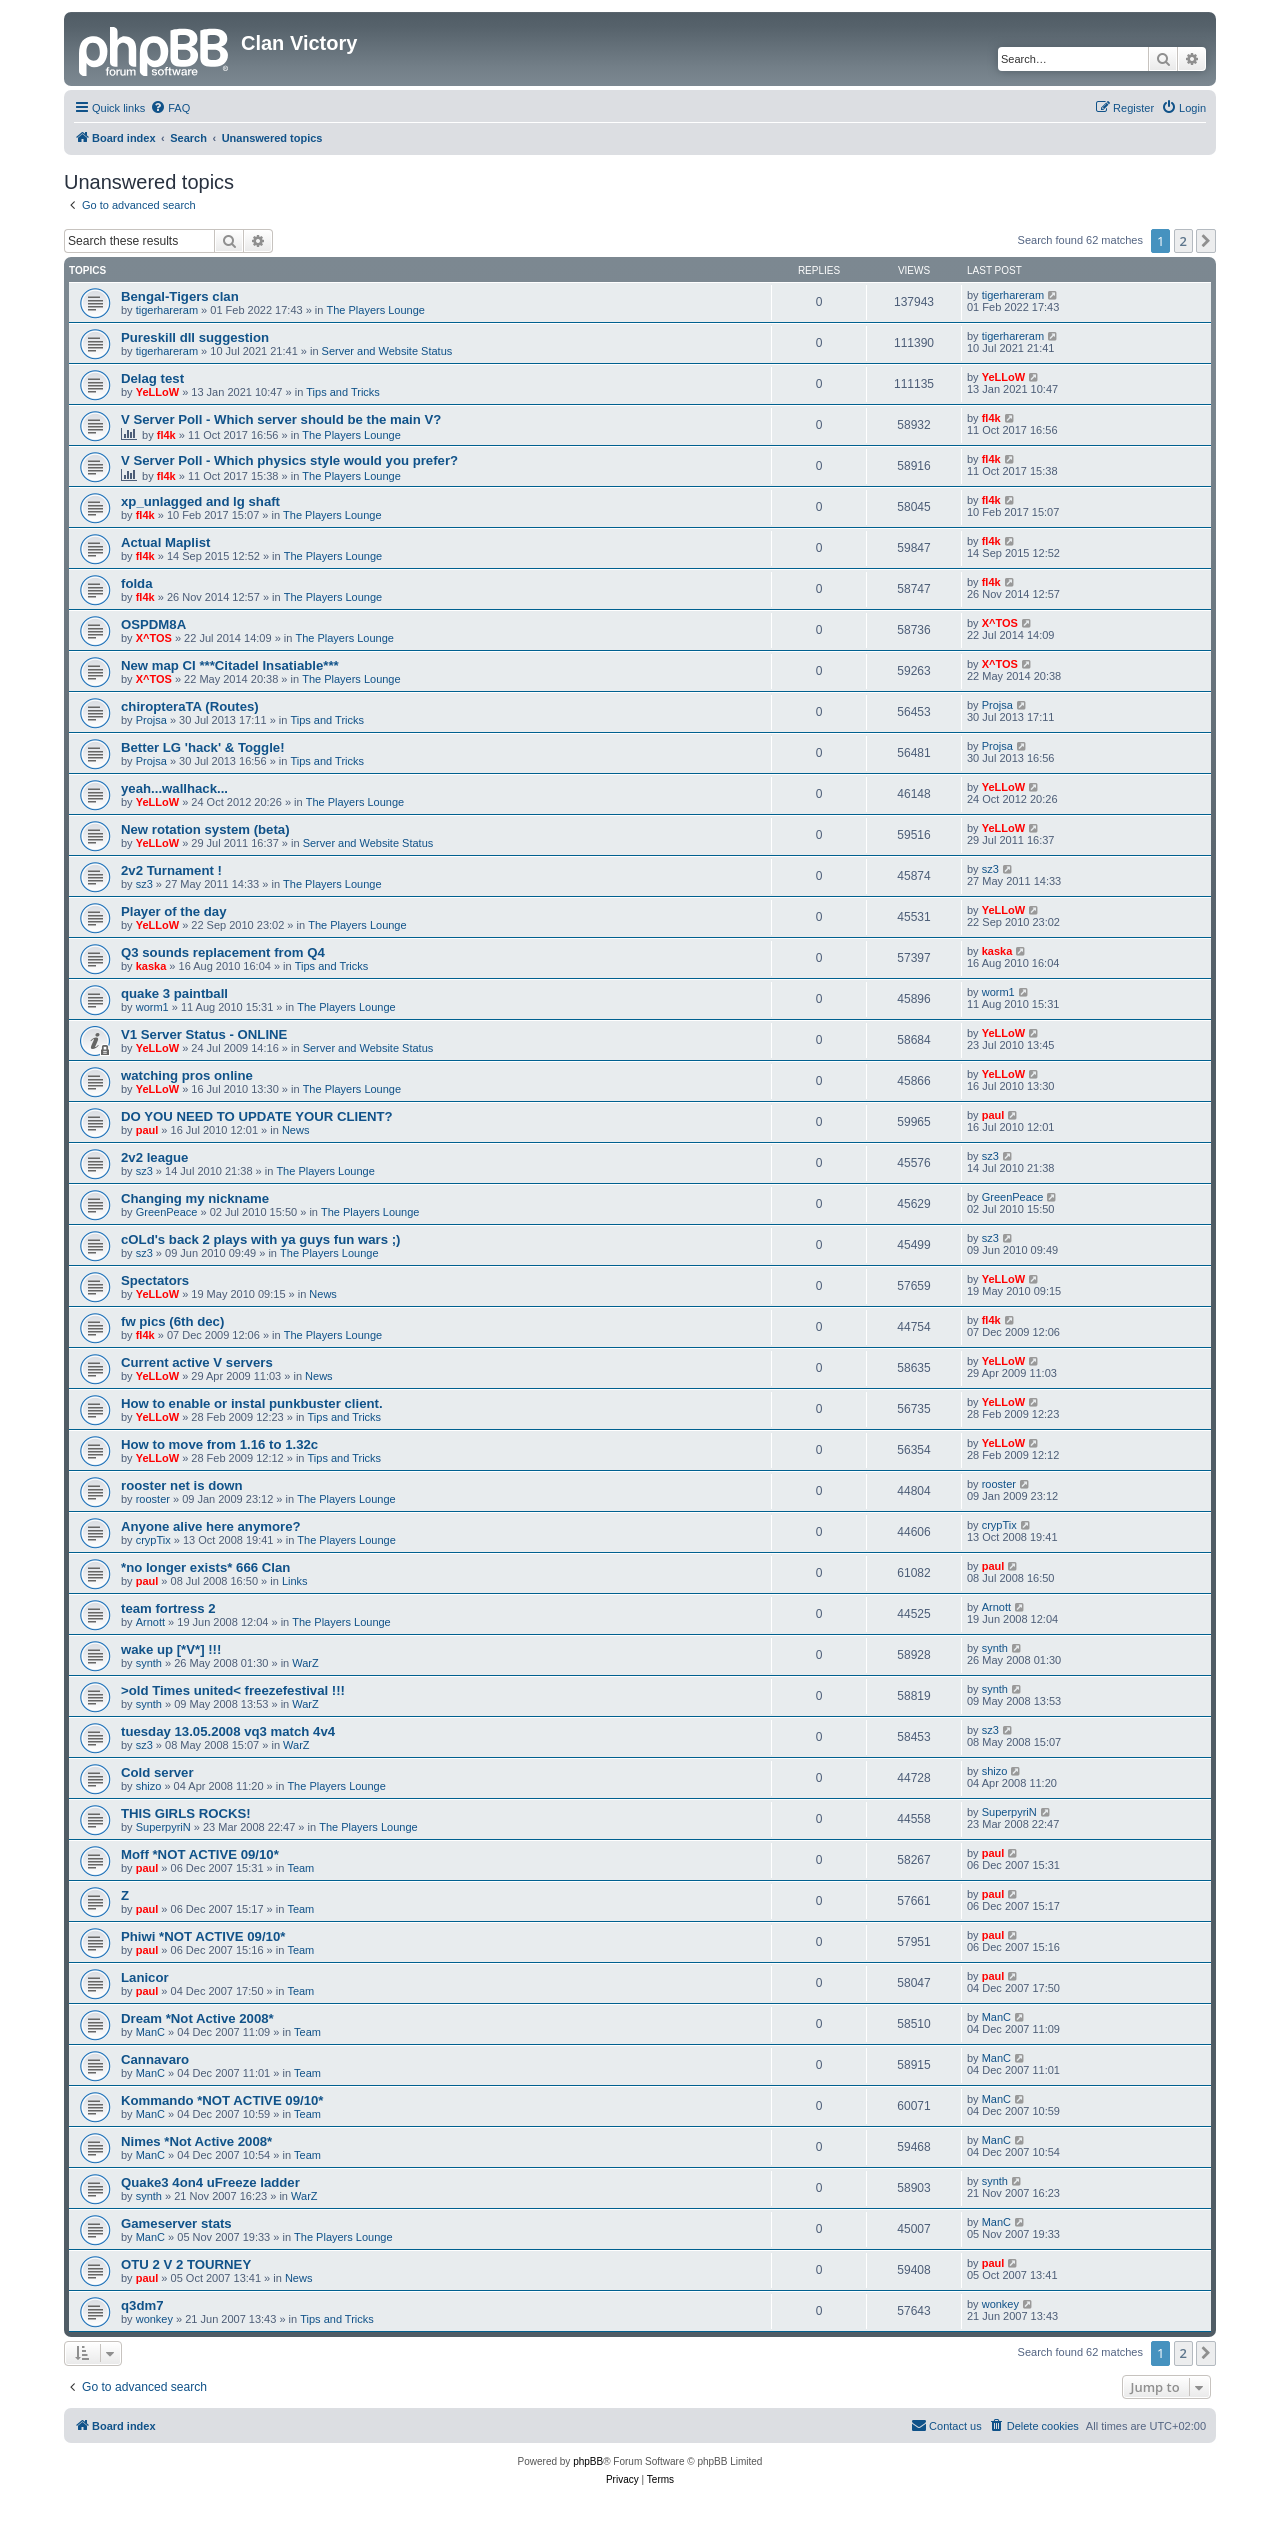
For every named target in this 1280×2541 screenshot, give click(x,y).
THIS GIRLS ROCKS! (186, 1813)
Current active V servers (197, 1362)
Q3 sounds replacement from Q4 (223, 952)
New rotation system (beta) (205, 829)
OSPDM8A (153, 624)
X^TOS (154, 638)
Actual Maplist (165, 542)
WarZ (305, 1663)
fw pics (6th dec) (172, 1321)
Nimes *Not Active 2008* (196, 2141)
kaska (151, 966)
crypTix (153, 1540)
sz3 (144, 884)
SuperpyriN (163, 1827)
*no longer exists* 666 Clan (205, 1567)
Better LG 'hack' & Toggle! (203, 747)
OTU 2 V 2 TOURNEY (186, 2264)
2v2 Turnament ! (171, 870)
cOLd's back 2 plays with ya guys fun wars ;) (260, 1239)
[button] (1206, 241)
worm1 (152, 1007)
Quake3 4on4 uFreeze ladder (210, 2182)
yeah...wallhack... (174, 788)
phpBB (588, 2461)
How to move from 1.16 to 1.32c (219, 1444)
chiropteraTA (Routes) (190, 706)
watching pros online (187, 1075)
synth (149, 1663)
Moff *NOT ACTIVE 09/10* (200, 1854)
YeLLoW (157, 392)
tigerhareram (167, 310)
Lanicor (145, 1977)
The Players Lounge (376, 310)
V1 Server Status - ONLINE (204, 1034)
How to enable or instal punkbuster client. (252, 1403)
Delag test (152, 378)
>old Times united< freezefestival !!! (233, 1690)
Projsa (151, 720)
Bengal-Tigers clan (180, 296)
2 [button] (1183, 241)
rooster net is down (182, 1485)
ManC (150, 2032)
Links (295, 1581)
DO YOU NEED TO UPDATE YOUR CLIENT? (257, 1116)
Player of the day (174, 911)
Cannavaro (155, 2059)
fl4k (166, 435)
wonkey (154, 2319)
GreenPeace (167, 1212)
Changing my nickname (195, 1198)
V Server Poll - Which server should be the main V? (281, 419)
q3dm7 (142, 2305)
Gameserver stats (176, 2223)
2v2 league (154, 1157)
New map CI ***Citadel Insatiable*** (230, 665)
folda (137, 583)
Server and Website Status (387, 351)
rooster (153, 1499)
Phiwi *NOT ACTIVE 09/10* (203, 1936)
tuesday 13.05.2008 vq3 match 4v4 (228, 1731)
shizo (149, 1786)
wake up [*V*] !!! (171, 1649)
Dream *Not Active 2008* (197, 2018)
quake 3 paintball (174, 993)
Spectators (155, 1280)
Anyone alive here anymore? (211, 1526)
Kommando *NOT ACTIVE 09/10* (222, 2100)
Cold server (157, 1772)
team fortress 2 (168, 1608)
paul (147, 1130)
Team (300, 1868)
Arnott (150, 1622)
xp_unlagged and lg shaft (200, 501)
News (296, 1130)
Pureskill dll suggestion (195, 337)
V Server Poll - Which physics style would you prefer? (289, 460)
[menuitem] (170, 108)
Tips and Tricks (343, 392)
